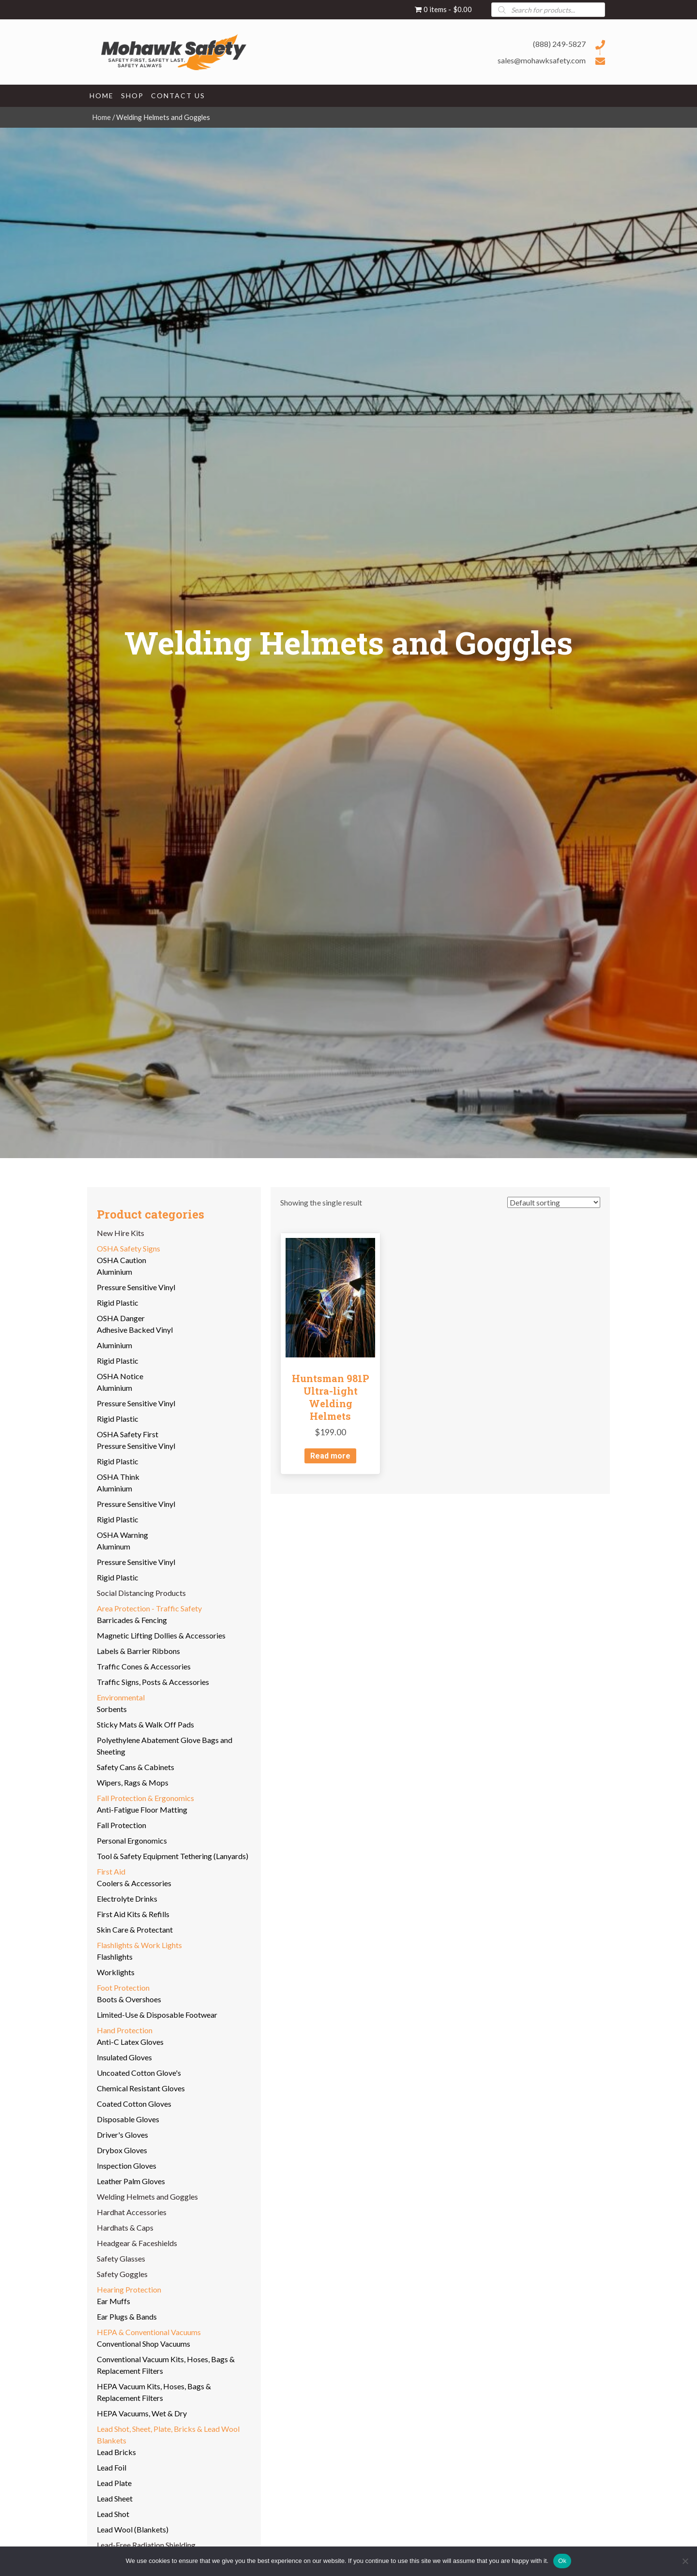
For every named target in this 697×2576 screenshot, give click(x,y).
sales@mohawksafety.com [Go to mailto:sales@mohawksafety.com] (542, 60)
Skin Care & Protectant (135, 1929)
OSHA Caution (121, 1260)
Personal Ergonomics (132, 1840)
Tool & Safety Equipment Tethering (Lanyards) (172, 1856)
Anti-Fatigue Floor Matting (142, 1809)
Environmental (121, 1697)
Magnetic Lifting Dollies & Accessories (161, 1635)
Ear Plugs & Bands (127, 2316)
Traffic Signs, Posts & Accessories (153, 1681)
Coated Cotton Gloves (134, 2103)
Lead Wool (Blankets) (132, 2529)
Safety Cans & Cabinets (135, 1767)
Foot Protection (123, 1987)
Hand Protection (124, 2030)
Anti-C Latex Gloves (130, 2041)
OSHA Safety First (127, 1434)
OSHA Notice (120, 1376)
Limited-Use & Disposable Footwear (157, 2014)
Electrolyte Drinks (127, 1898)
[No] (685, 2561)
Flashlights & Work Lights (139, 1945)
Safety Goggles (122, 2273)
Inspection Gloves (126, 2165)
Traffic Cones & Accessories (144, 1666)
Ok (562, 2560)
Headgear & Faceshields (137, 2243)
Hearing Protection (129, 2289)
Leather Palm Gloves (131, 2181)
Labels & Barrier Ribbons (138, 1650)
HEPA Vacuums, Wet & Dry (142, 2413)
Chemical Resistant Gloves (141, 2088)
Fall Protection (121, 1825)
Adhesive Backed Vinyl (135, 1329)
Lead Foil (111, 2467)
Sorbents (112, 1708)
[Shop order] (553, 1202)
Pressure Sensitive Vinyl (136, 1287)
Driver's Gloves (122, 2134)
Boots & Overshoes (129, 1999)
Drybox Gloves (122, 2150)
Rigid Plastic (117, 1302)
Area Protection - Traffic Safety (149, 1608)
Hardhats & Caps (125, 2227)
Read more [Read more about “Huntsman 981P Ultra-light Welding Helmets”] (330, 1455)
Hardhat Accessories (132, 2212)
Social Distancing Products (141, 1592)
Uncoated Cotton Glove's (139, 2072)
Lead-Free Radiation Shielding (146, 2544)
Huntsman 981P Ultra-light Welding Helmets (330, 1397)
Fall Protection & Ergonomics (145, 1797)
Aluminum (113, 1546)
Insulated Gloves (124, 2057)
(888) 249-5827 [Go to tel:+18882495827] (559, 43)
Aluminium (114, 1271)
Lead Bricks (116, 2452)
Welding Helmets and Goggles (147, 2196)
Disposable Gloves (128, 2119)
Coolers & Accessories (134, 1883)
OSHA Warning (122, 1534)
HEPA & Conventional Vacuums (149, 2332)
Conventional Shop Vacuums (143, 2343)
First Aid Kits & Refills (133, 1914)
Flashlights (115, 1956)
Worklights (116, 1972)
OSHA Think (118, 1476)
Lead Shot (113, 2513)
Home (101, 117)
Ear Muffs (113, 2301)
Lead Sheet (115, 2498)
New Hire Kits (120, 1232)
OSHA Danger (121, 1318)
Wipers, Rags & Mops (132, 1782)
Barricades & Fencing (132, 1619)
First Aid (111, 1871)
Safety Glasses (121, 2258)
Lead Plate (114, 2482)
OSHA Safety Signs (128, 1248)
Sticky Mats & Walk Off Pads (145, 1724)
